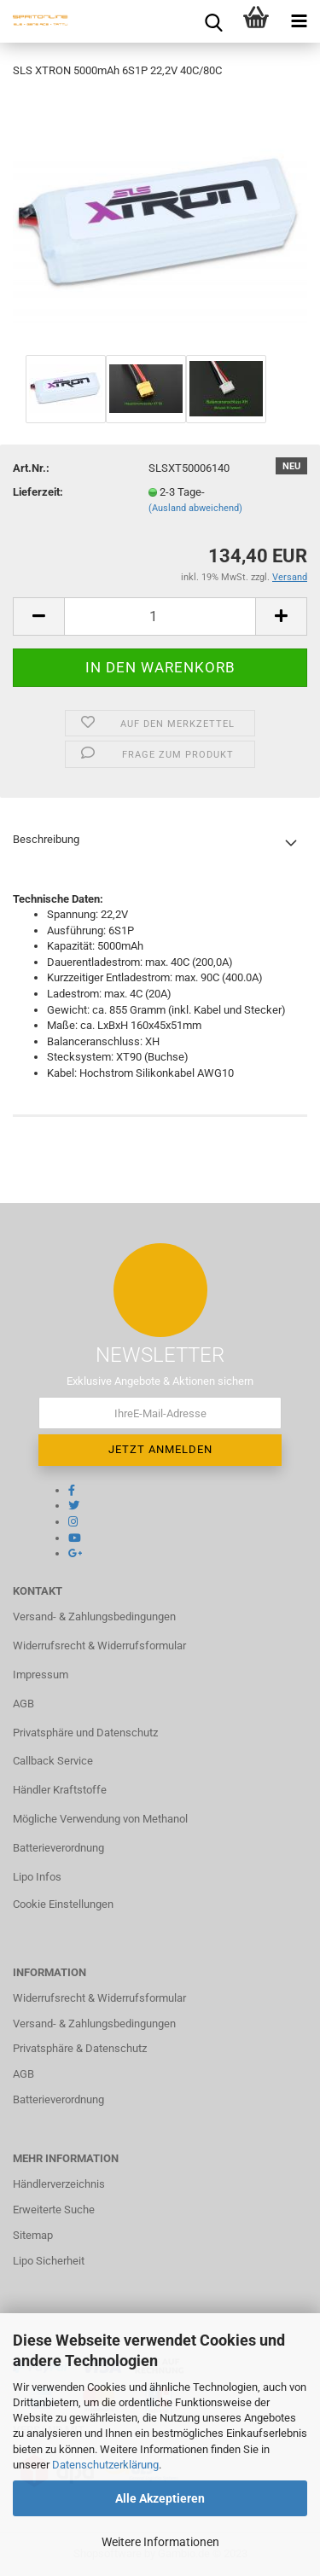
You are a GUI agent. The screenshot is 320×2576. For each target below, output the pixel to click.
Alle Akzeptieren (160, 2498)
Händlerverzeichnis (59, 2184)
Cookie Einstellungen (63, 1904)
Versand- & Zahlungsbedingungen (94, 1616)
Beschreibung (46, 839)
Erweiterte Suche (54, 2209)
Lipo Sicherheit (48, 2260)
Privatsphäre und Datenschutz (85, 1732)
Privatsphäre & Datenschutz (80, 2048)
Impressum (40, 1674)
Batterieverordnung (58, 1847)
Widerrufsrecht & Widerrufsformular (99, 1645)
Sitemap (33, 2235)
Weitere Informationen (160, 2542)
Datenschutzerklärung (105, 2464)
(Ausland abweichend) (195, 508)
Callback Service (53, 1760)
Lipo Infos (37, 1876)
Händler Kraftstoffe (60, 1789)
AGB (23, 1703)
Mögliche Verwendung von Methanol (100, 1818)
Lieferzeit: (38, 492)
